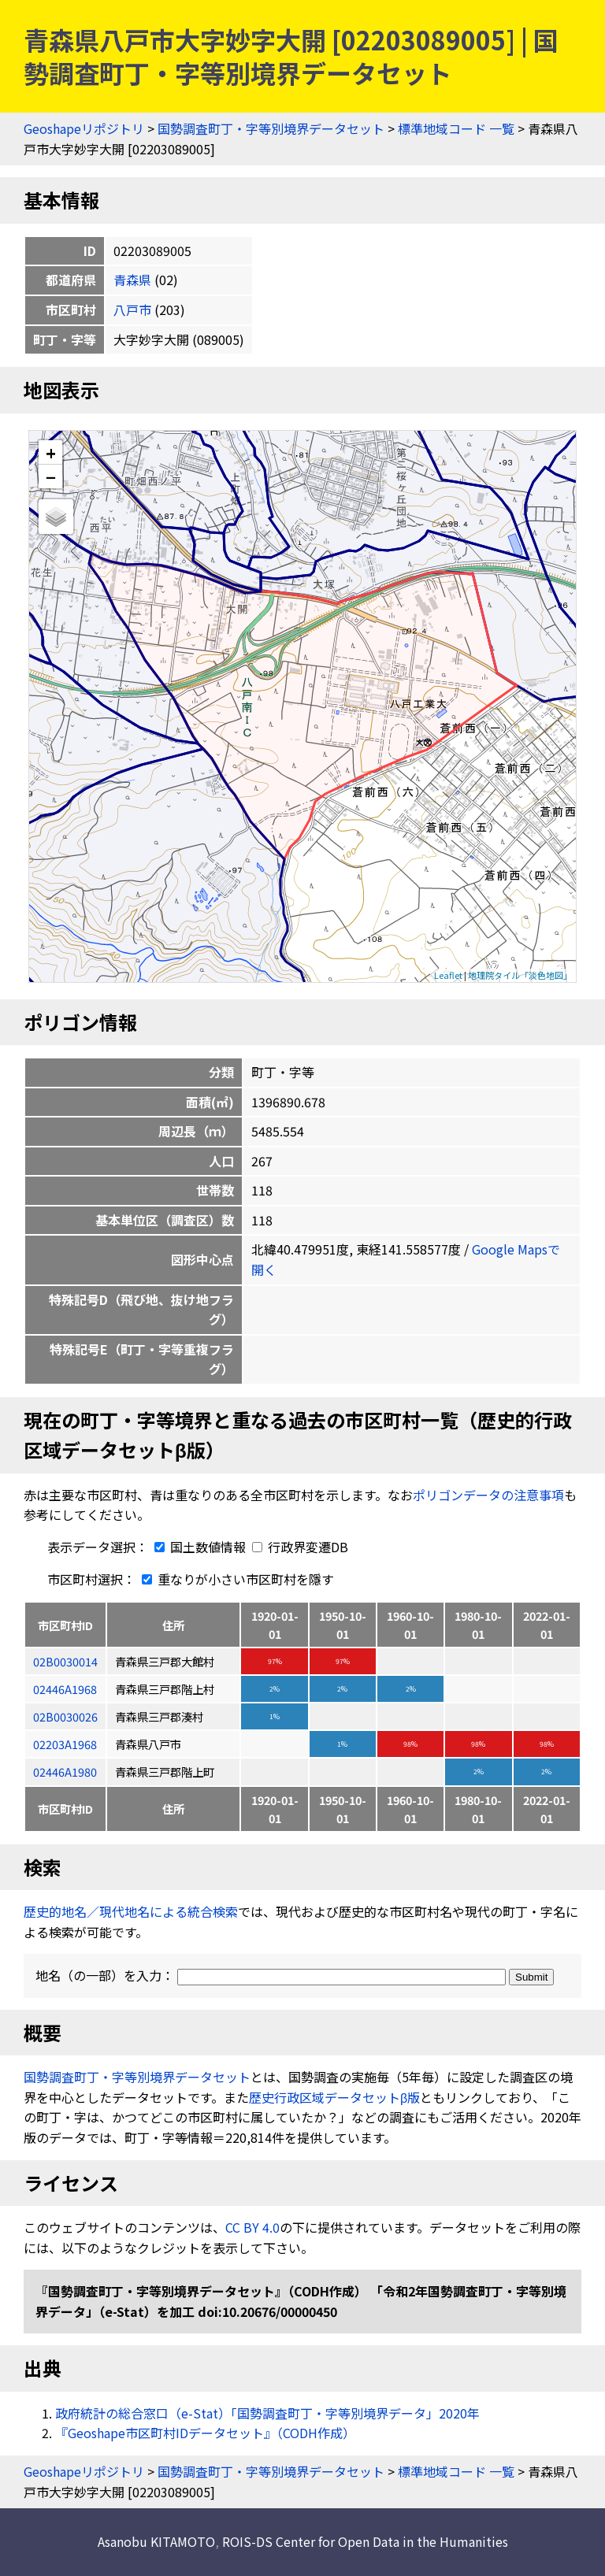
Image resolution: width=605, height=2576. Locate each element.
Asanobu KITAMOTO (156, 2541)
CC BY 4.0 (252, 2227)
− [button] (51, 476)
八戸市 (132, 309)
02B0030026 (65, 1716)
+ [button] (51, 452)
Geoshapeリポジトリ (84, 128)
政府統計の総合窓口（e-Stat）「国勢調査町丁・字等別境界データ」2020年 (267, 2413)
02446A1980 (65, 1771)
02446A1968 (65, 1689)
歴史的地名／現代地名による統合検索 (131, 1911)
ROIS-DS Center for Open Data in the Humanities (365, 2541)
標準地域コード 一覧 (456, 128)
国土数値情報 (198, 1546)
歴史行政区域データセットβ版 (334, 2097)
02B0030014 (65, 1661)
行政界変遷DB (300, 1546)
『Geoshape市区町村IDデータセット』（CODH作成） (205, 2432)
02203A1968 (65, 1744)
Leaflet (448, 975)
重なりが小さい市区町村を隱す (234, 1579)
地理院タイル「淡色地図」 (520, 975)
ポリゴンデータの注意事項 (488, 1494)
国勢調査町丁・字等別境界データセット (271, 128)
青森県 (132, 279)
